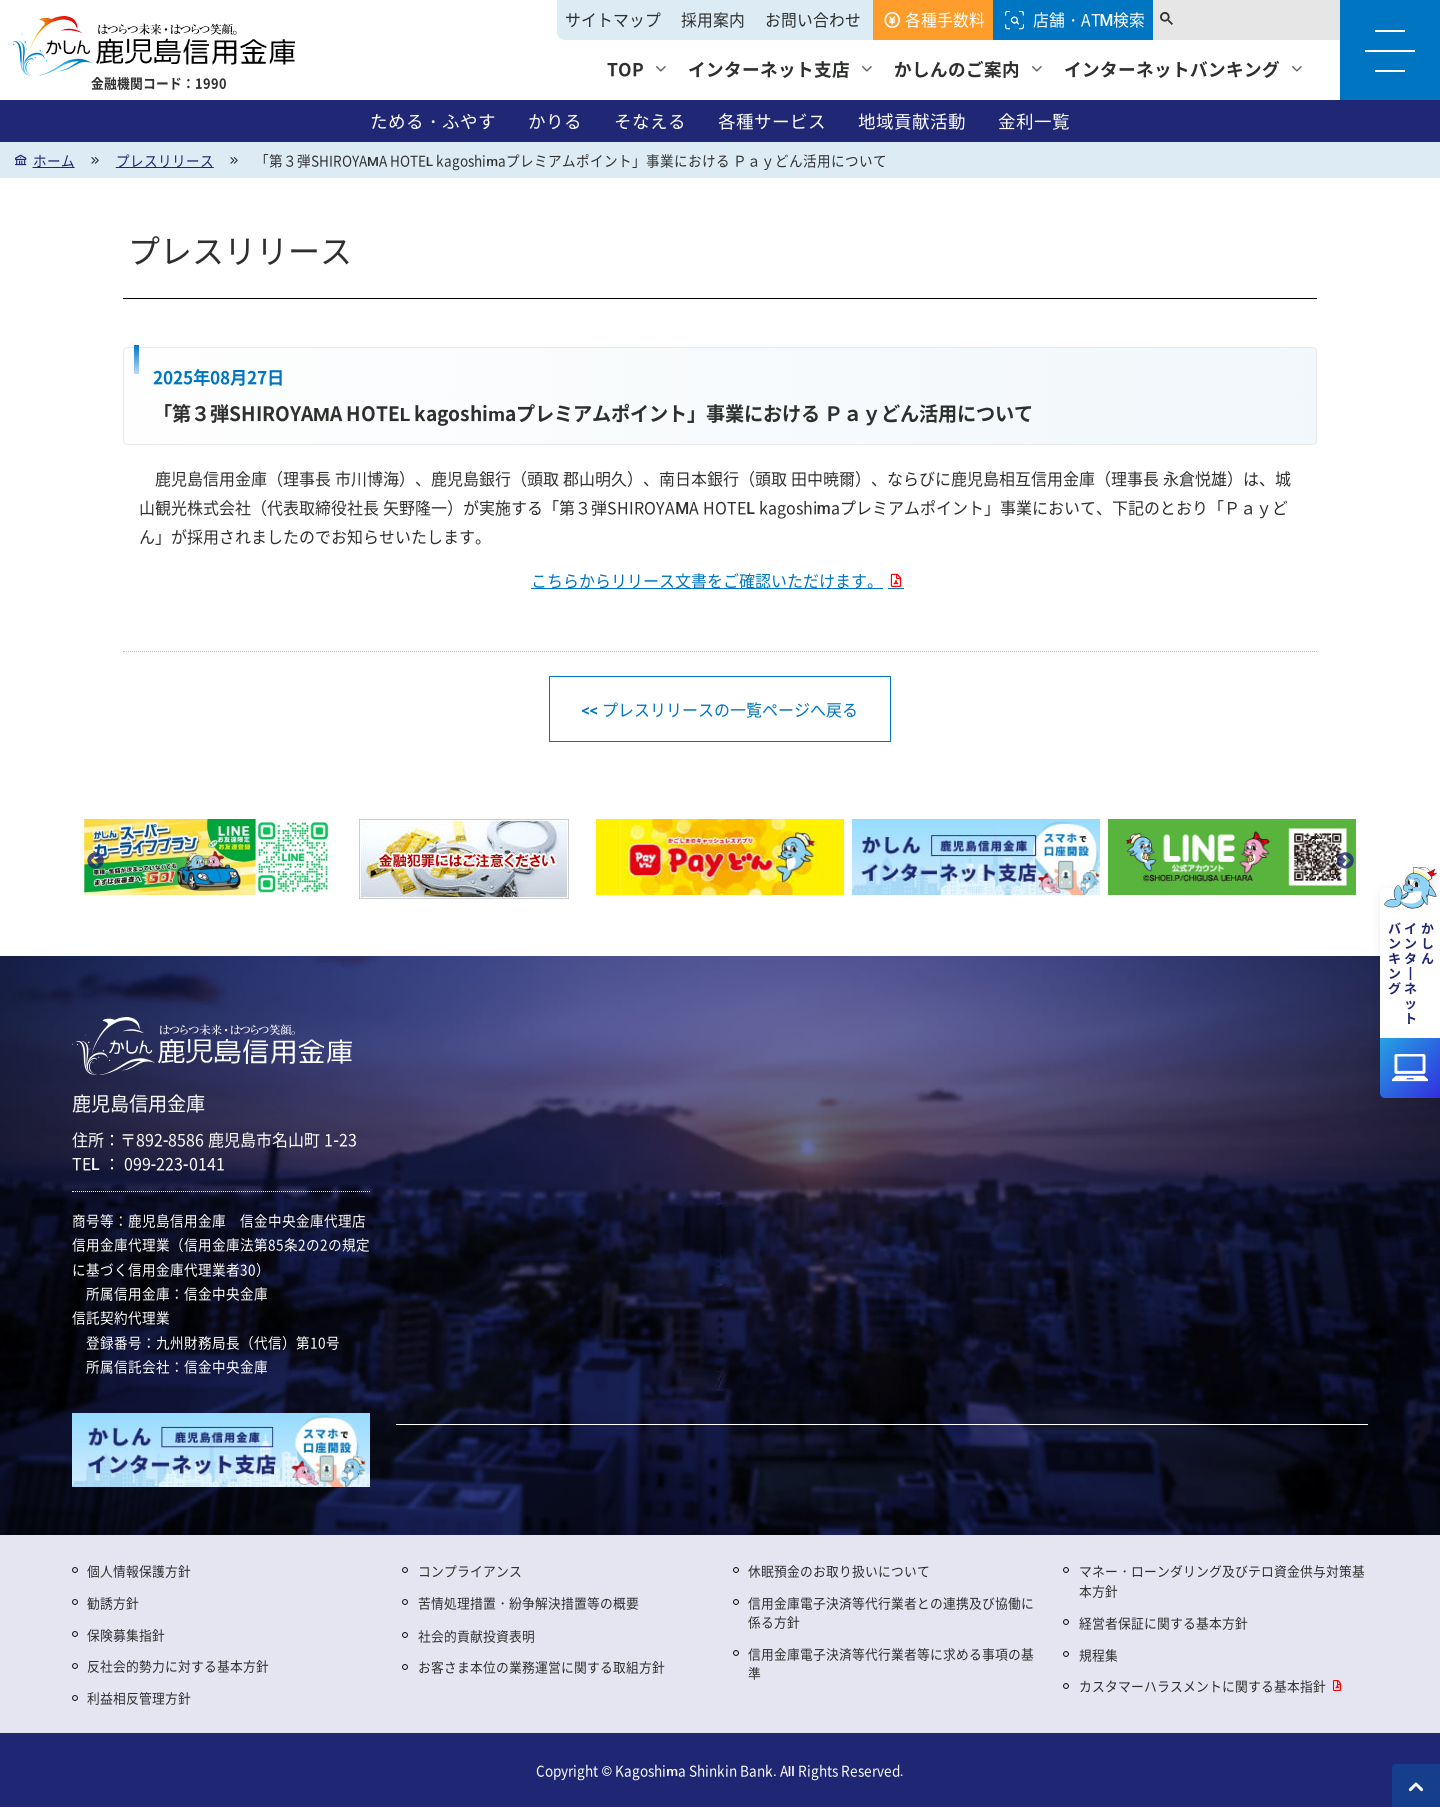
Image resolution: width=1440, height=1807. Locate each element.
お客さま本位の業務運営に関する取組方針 (541, 1666)
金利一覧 (1034, 121)
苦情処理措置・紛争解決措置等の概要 (528, 1602)
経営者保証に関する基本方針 (1163, 1622)
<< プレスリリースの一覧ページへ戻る (720, 710)
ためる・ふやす (433, 121)
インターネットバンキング (1172, 68)
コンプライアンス (470, 1570)
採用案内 (713, 19)
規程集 (1098, 1654)
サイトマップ (613, 19)
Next (1345, 861)
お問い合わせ (813, 19)
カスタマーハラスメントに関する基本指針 (1202, 1685)
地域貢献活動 (912, 121)
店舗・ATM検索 (1089, 19)
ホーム (54, 160)
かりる (555, 121)
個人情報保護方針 (139, 1570)
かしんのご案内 (957, 68)
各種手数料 (945, 19)
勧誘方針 (113, 1602)
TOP (625, 68)
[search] (1237, 20)
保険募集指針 (126, 1634)
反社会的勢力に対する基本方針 (178, 1665)
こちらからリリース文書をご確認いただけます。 (707, 581)
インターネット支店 (769, 68)
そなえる (650, 121)
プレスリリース (165, 160)
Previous (95, 861)
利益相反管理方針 (139, 1697)
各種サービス (772, 121)
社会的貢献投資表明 (476, 1635)
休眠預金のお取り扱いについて (839, 1570)
